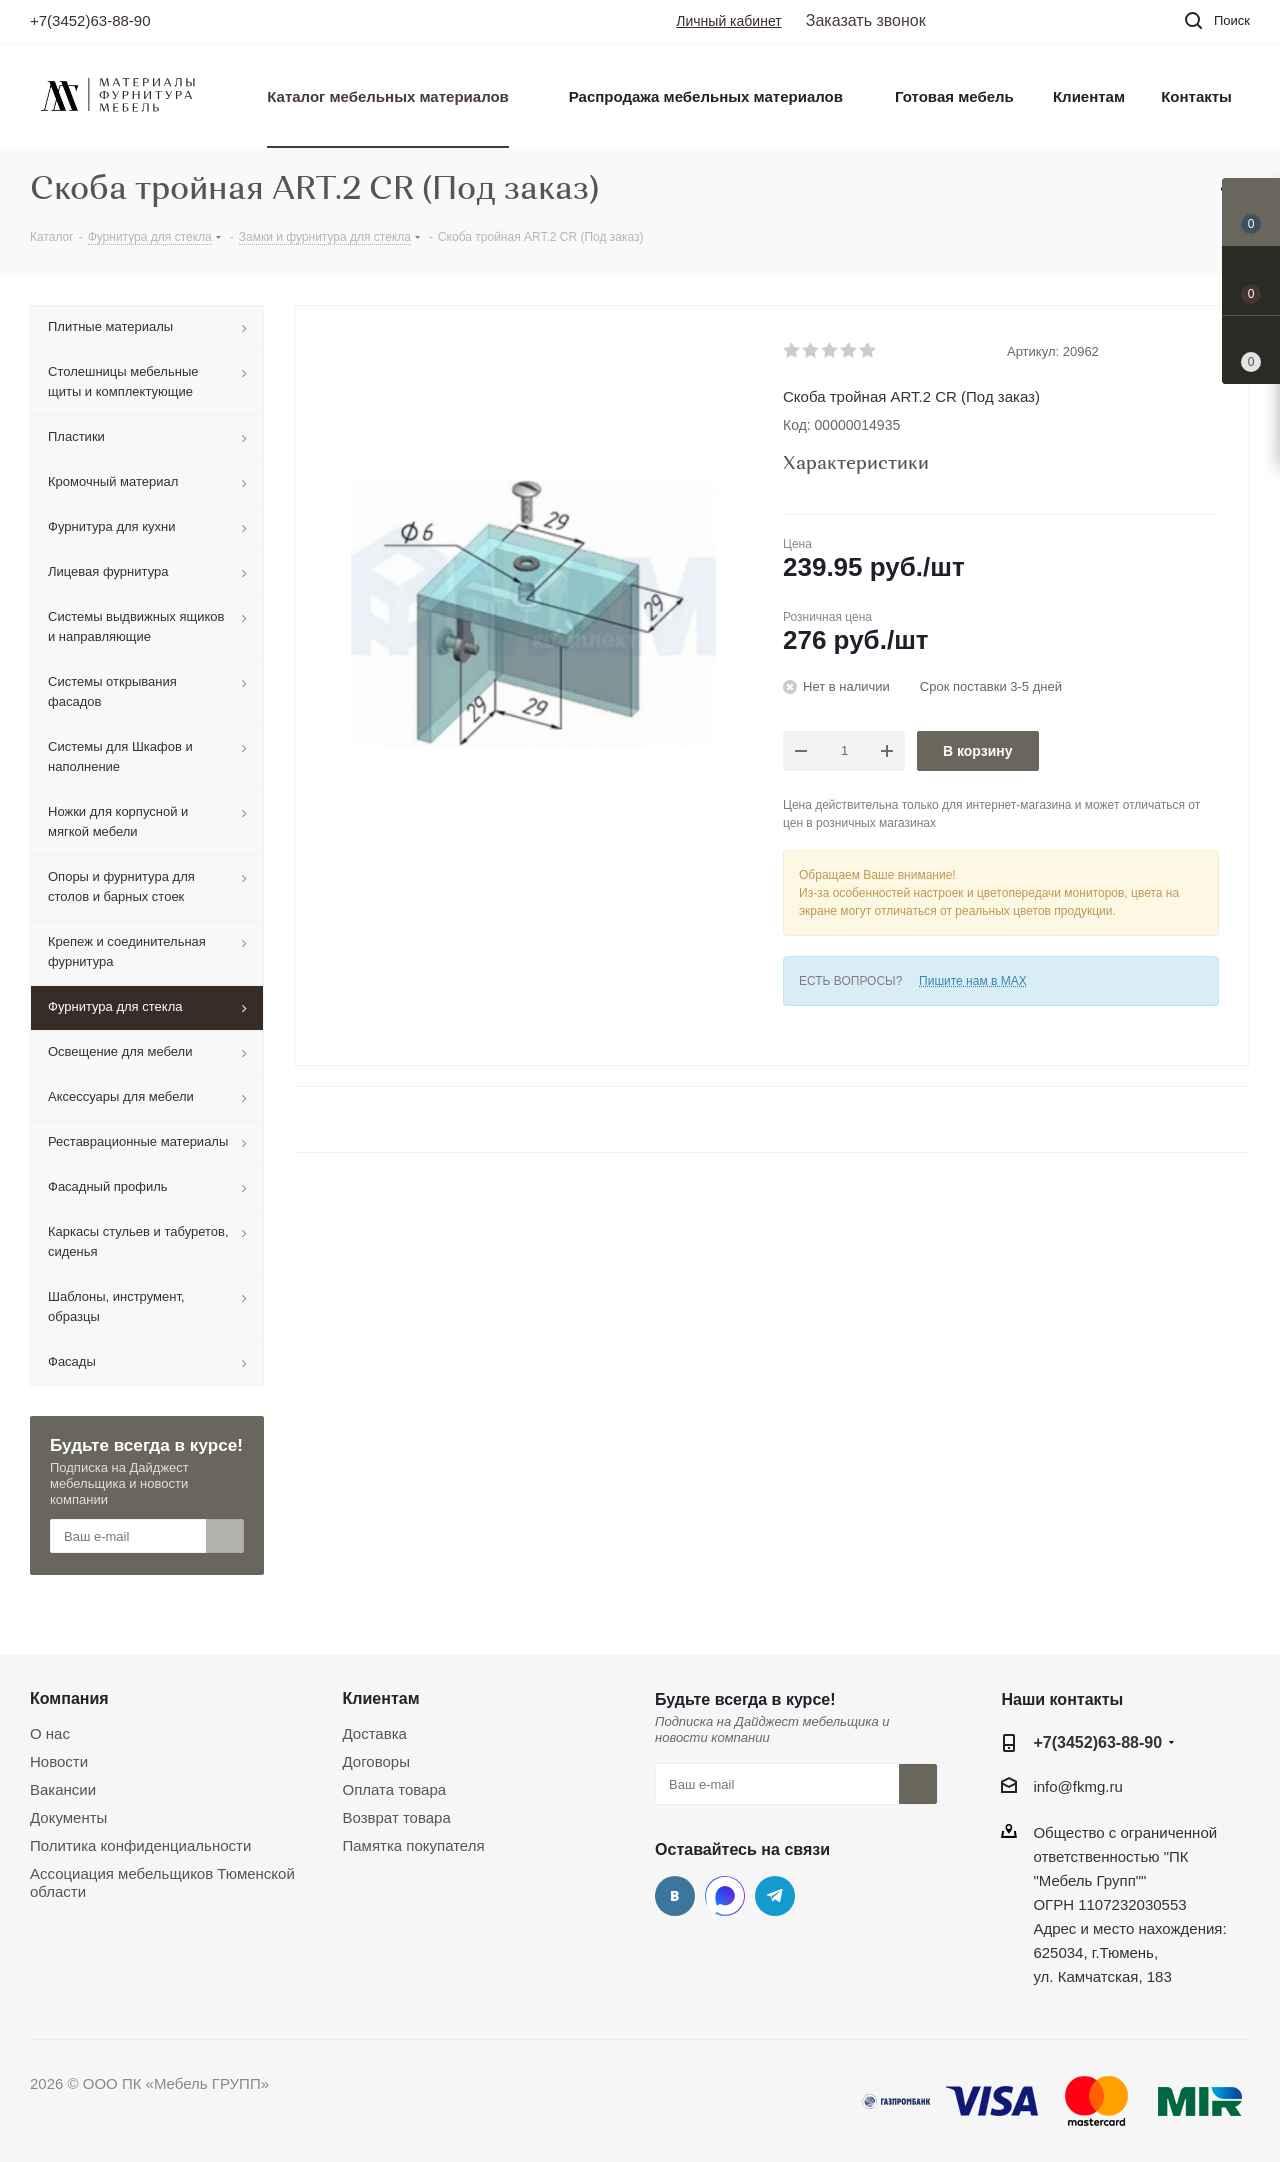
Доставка (375, 1733)
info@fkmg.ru (1077, 1786)
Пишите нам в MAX (973, 981)
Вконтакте (675, 1896)
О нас (50, 1733)
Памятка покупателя (414, 1845)
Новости (59, 1761)
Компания (69, 1698)
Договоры (376, 1761)
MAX (725, 1896)
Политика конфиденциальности (140, 1845)
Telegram (775, 1896)
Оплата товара (395, 1789)
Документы (68, 1817)
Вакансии (63, 1789)
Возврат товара (397, 1817)
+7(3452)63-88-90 (90, 20)
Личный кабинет (728, 21)
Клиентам (381, 1698)
